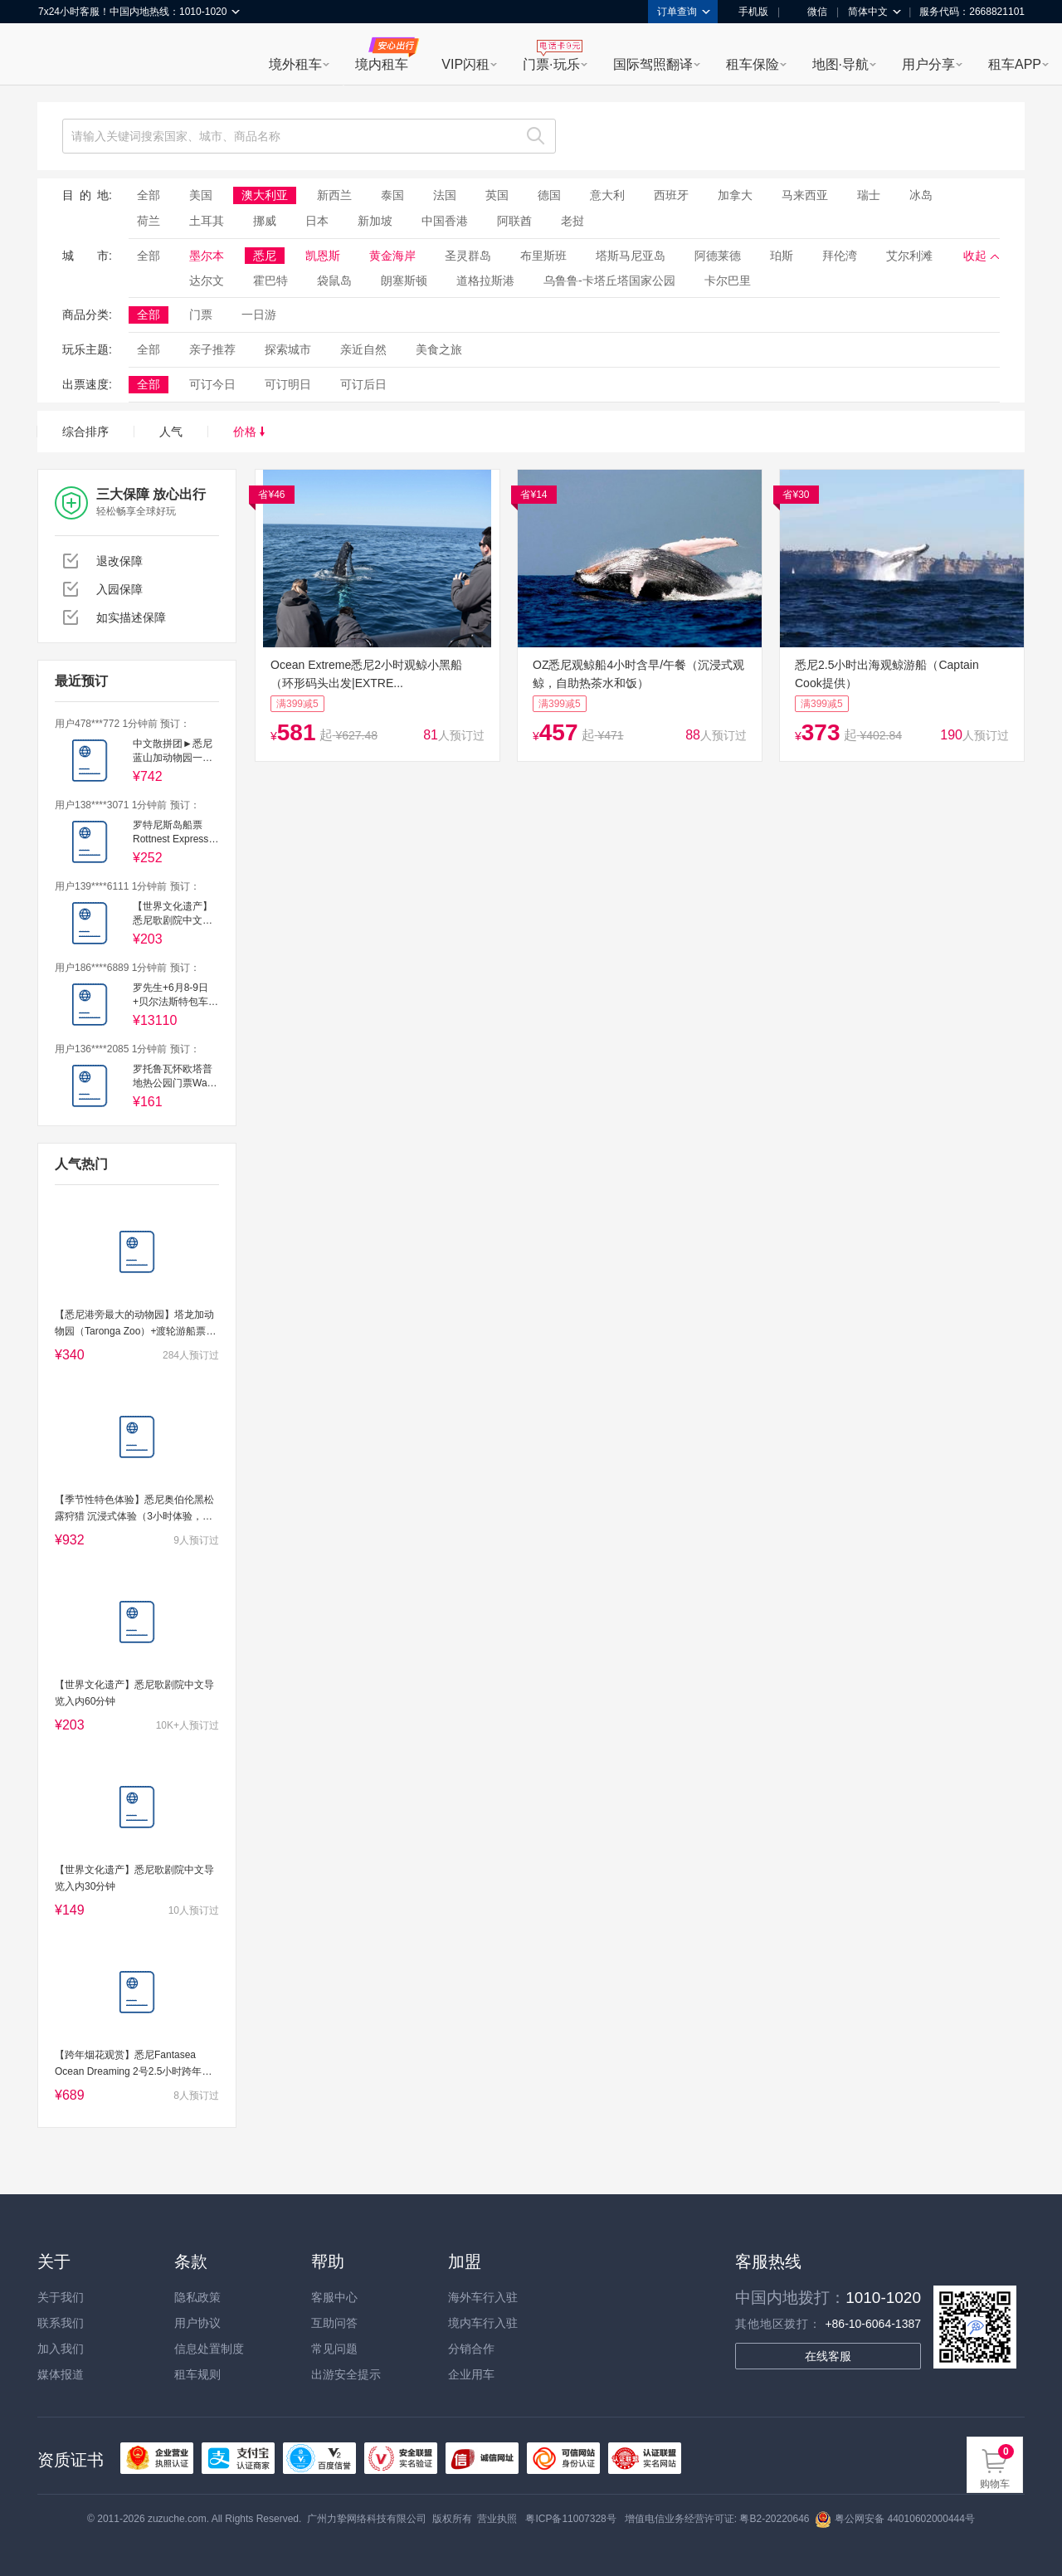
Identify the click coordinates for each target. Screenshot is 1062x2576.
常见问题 (334, 2348)
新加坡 (375, 220)
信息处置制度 (209, 2348)
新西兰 (334, 195)
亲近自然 (363, 349)
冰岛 (921, 195)
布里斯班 (543, 255)
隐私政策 (197, 2297)
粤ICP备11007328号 (570, 2519)
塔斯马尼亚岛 (630, 255)
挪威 (264, 220)
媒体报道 (60, 2374)
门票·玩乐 (551, 64)
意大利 (607, 195)
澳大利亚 (264, 195)
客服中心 (334, 2297)
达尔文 (206, 280)
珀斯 (781, 255)
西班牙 (671, 195)
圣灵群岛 (468, 255)
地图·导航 (840, 64)
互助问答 (334, 2323)
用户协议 (197, 2323)
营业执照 (497, 2519)
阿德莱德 (717, 255)
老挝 (572, 220)
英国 (497, 195)
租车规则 (197, 2374)
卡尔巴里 (727, 280)
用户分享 (928, 64)
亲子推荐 (212, 349)
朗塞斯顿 (404, 280)
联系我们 (60, 2323)
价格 (249, 431)
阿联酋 (514, 220)
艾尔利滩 (909, 255)
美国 (200, 195)
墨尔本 (206, 255)
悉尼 (264, 255)
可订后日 (363, 384)
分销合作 (471, 2348)
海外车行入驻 (483, 2297)
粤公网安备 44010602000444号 (895, 2519)
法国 (444, 195)
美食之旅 (439, 349)
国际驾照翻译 (653, 64)
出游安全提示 (346, 2374)
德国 (549, 195)
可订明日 (288, 384)
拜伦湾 (839, 255)
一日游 (258, 314)
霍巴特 (270, 280)
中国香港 (444, 220)
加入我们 (60, 2348)
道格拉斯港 (485, 280)
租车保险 (752, 64)
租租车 (59, 56)
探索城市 (288, 349)
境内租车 (381, 64)
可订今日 (212, 384)
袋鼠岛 (334, 280)
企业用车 (471, 2374)
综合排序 (85, 431)
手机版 (747, 11)
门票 (200, 314)
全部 (148, 195)
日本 (317, 220)
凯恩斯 (322, 255)
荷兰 (148, 220)
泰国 (392, 195)
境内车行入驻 (483, 2323)
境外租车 (295, 64)
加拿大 (735, 195)
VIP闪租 (465, 64)
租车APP (1014, 64)
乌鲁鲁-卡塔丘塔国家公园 (609, 280)
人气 (171, 431)
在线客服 (828, 2356)
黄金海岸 (392, 255)
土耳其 (206, 220)
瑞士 (868, 195)
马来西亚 (805, 195)
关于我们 (60, 2297)
